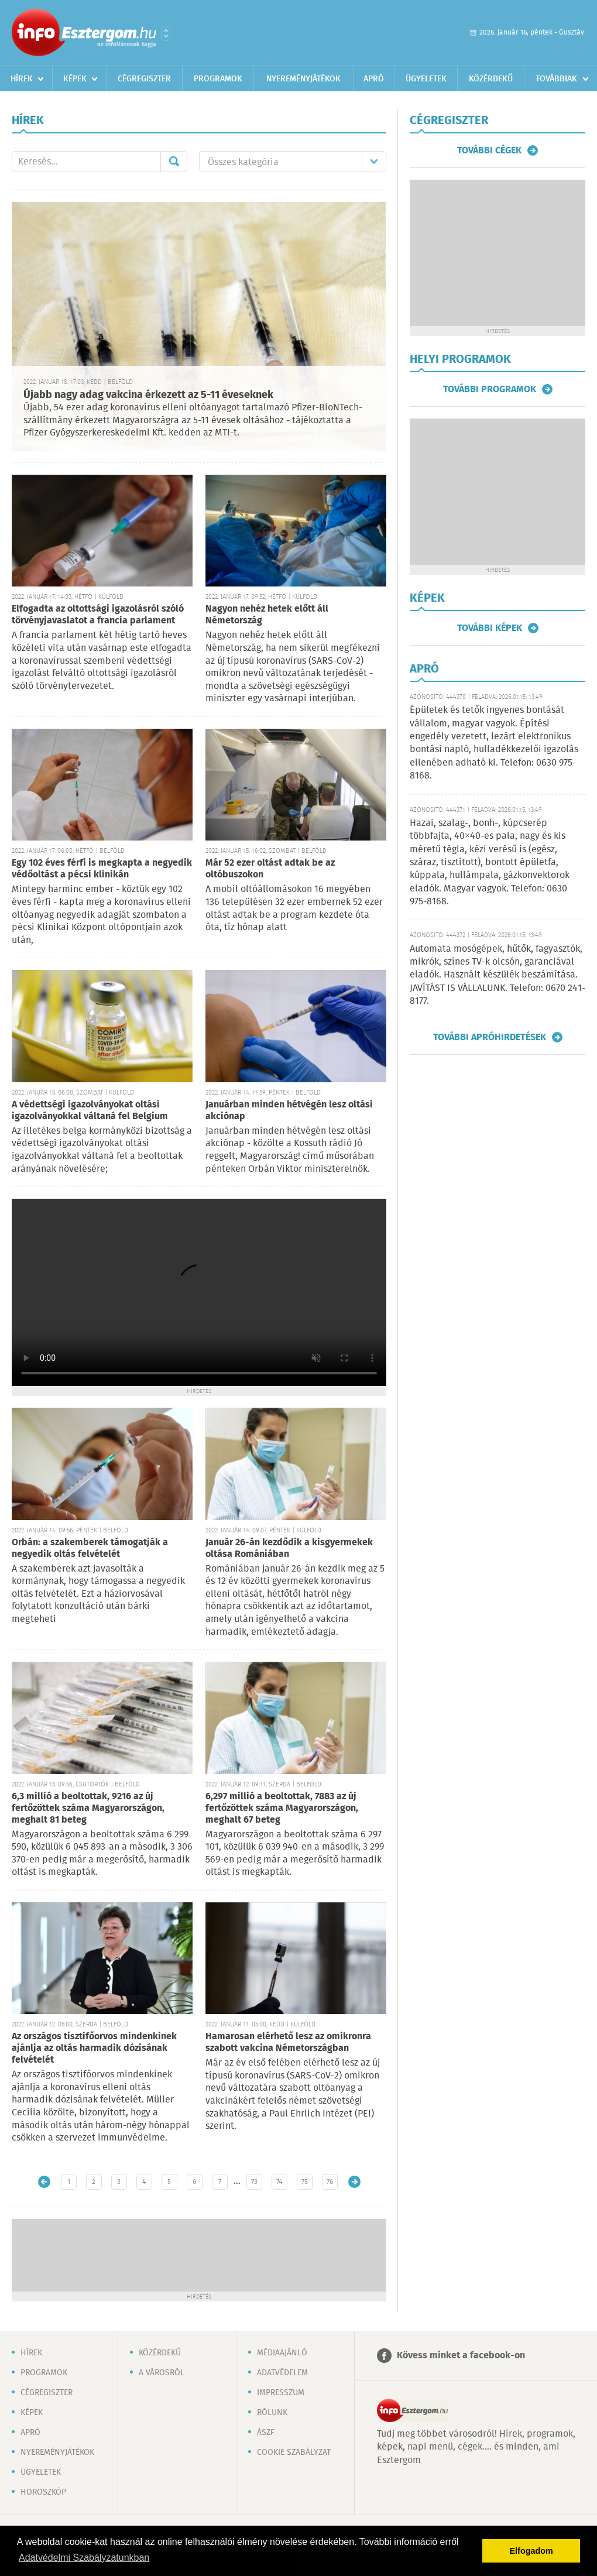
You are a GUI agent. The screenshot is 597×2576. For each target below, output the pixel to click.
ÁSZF (266, 2432)
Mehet (173, 161)
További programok (489, 389)
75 (304, 2181)
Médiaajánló (282, 2353)
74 (279, 2181)
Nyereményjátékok (303, 79)
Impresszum (280, 2392)
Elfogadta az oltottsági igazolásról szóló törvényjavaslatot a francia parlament (98, 615)
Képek (75, 79)
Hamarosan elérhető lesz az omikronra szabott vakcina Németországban (288, 2042)
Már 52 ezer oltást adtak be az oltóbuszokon (270, 869)
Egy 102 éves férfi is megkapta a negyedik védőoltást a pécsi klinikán (102, 869)
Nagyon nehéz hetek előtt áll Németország (266, 615)
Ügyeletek (426, 79)
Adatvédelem (282, 2372)
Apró (373, 79)
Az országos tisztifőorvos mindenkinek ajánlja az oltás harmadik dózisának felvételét (94, 2048)
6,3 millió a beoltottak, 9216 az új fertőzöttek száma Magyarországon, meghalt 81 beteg (88, 1808)
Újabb (44, 2181)
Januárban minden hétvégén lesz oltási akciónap (289, 1110)
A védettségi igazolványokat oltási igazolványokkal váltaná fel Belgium (90, 1110)
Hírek (22, 79)
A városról (161, 2372)
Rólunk (272, 2412)
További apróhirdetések (489, 1037)
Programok (218, 79)
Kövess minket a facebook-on (461, 2355)
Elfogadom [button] (531, 2551)
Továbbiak (556, 79)
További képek (489, 628)
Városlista (166, 33)
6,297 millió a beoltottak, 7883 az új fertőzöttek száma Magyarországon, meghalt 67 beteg (281, 1808)
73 (254, 2181)
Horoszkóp (43, 2492)
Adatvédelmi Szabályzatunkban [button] (84, 2558)
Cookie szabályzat (294, 2452)
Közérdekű (491, 79)
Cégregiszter (144, 79)
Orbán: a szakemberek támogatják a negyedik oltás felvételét (90, 1548)
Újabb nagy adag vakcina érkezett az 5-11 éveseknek (148, 395)
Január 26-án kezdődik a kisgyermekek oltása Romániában (289, 1548)
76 (330, 2181)
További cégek (489, 150)
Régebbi (354, 2181)
